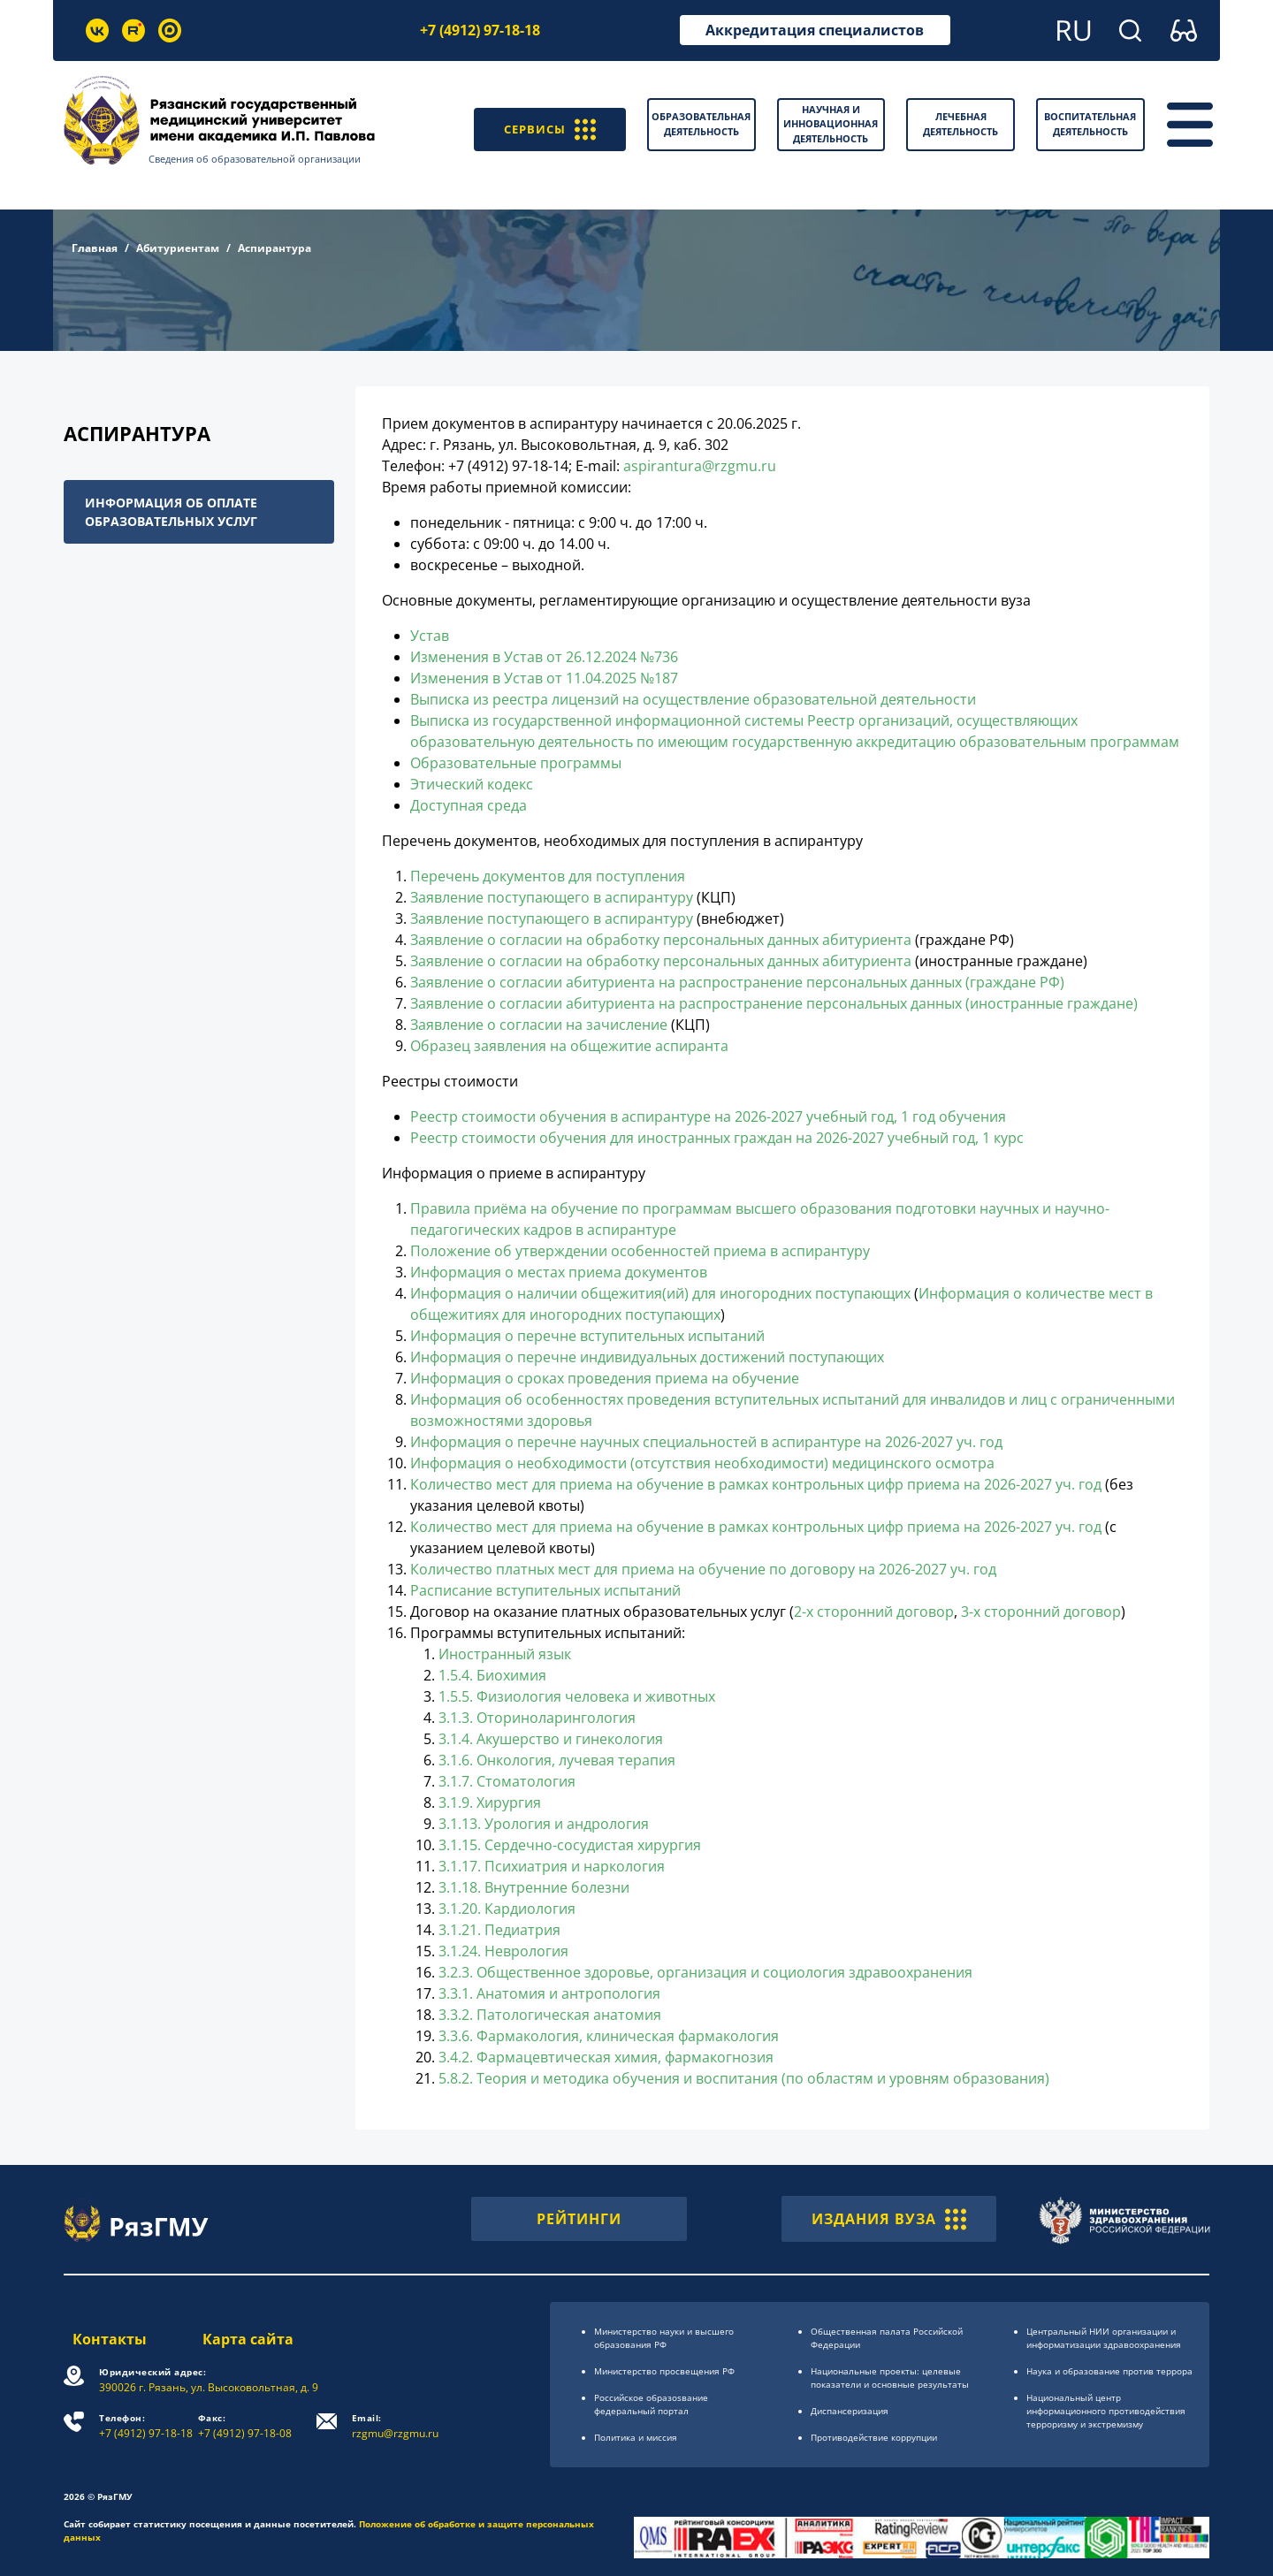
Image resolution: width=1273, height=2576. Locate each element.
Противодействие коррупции (874, 2437)
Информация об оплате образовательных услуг (171, 512)
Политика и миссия (635, 2437)
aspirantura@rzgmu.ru (699, 466)
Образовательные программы (515, 763)
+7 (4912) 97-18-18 (480, 30)
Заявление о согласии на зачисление (538, 1024)
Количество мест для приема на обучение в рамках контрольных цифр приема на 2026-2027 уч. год (757, 1484)
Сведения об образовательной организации (266, 158)
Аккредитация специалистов (814, 30)
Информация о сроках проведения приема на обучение (604, 1378)
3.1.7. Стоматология (507, 1781)
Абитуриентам (177, 247)
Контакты (101, 2339)
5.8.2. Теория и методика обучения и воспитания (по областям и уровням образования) (743, 2078)
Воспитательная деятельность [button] (1090, 124)
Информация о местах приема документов (558, 1272)
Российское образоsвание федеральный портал (651, 2404)
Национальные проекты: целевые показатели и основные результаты (890, 2377)
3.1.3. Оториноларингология (537, 1717)
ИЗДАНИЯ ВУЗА (889, 2218)
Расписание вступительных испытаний (545, 1590)
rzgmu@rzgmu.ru (399, 2426)
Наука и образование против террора (1109, 2371)
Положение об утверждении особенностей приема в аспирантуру (640, 1251)
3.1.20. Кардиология (507, 1908)
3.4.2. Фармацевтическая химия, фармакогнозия (606, 2057)
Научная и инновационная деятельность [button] (830, 124)
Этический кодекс (471, 784)
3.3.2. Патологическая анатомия (549, 2014)
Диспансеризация (849, 2411)
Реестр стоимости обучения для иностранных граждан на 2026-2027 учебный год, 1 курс (717, 1137)
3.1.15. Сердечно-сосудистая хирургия (569, 1845)
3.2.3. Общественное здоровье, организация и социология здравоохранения (705, 1972)
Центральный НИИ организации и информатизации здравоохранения (1103, 2338)
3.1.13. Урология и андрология (543, 1823)
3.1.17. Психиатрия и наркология (551, 1866)
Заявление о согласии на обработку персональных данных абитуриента (660, 939)
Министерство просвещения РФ (664, 2371)
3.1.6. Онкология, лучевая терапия (556, 1760)
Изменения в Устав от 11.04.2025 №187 (544, 678)
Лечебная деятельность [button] (960, 124)
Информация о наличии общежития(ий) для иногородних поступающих (660, 1293)
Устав (429, 635)
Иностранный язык (504, 1654)
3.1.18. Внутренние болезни (533, 1887)
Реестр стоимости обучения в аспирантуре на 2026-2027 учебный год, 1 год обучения (708, 1116)
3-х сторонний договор (1041, 1611)
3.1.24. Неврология (503, 1951)
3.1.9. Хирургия (489, 1802)
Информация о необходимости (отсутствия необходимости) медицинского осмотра (702, 1463)
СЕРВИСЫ (543, 124)
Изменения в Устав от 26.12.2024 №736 (544, 657)
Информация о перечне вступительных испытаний (587, 1335)
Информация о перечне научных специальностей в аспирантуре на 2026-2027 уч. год (706, 1442)
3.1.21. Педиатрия (499, 1930)
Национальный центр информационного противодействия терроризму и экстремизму (1105, 2410)
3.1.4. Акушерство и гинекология (550, 1739)
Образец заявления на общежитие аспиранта (569, 1046)
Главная (95, 247)
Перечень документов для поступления (547, 876)
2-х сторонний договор (874, 1611)
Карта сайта (249, 2339)
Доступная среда (468, 805)
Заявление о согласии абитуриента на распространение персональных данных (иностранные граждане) (774, 1003)
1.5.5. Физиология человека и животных (576, 1696)
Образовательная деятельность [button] (701, 124)
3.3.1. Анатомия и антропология (549, 1993)
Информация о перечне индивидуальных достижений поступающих (647, 1357)
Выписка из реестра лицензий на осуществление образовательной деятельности (693, 699)
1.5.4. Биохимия (492, 1675)
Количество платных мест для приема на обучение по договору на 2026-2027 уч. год (703, 1569)
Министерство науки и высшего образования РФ (664, 2338)
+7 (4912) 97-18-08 (249, 2426)
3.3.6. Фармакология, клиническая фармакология (608, 2036)
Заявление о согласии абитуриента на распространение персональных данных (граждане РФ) (737, 982)
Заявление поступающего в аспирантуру (551, 897)
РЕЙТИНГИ (579, 2219)
